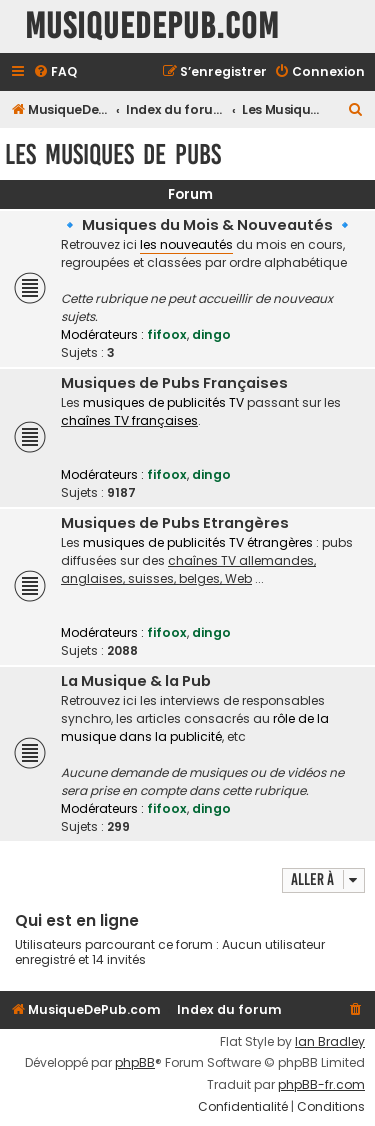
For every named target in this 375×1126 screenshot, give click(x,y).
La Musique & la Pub (136, 681)
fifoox (167, 334)
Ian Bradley (330, 1042)
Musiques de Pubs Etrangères (175, 523)
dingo (211, 334)
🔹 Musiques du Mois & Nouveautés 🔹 (207, 225)
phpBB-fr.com (321, 1085)
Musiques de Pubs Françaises (174, 383)
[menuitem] (55, 72)
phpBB (135, 1063)
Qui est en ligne (77, 920)
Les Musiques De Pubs (113, 154)
